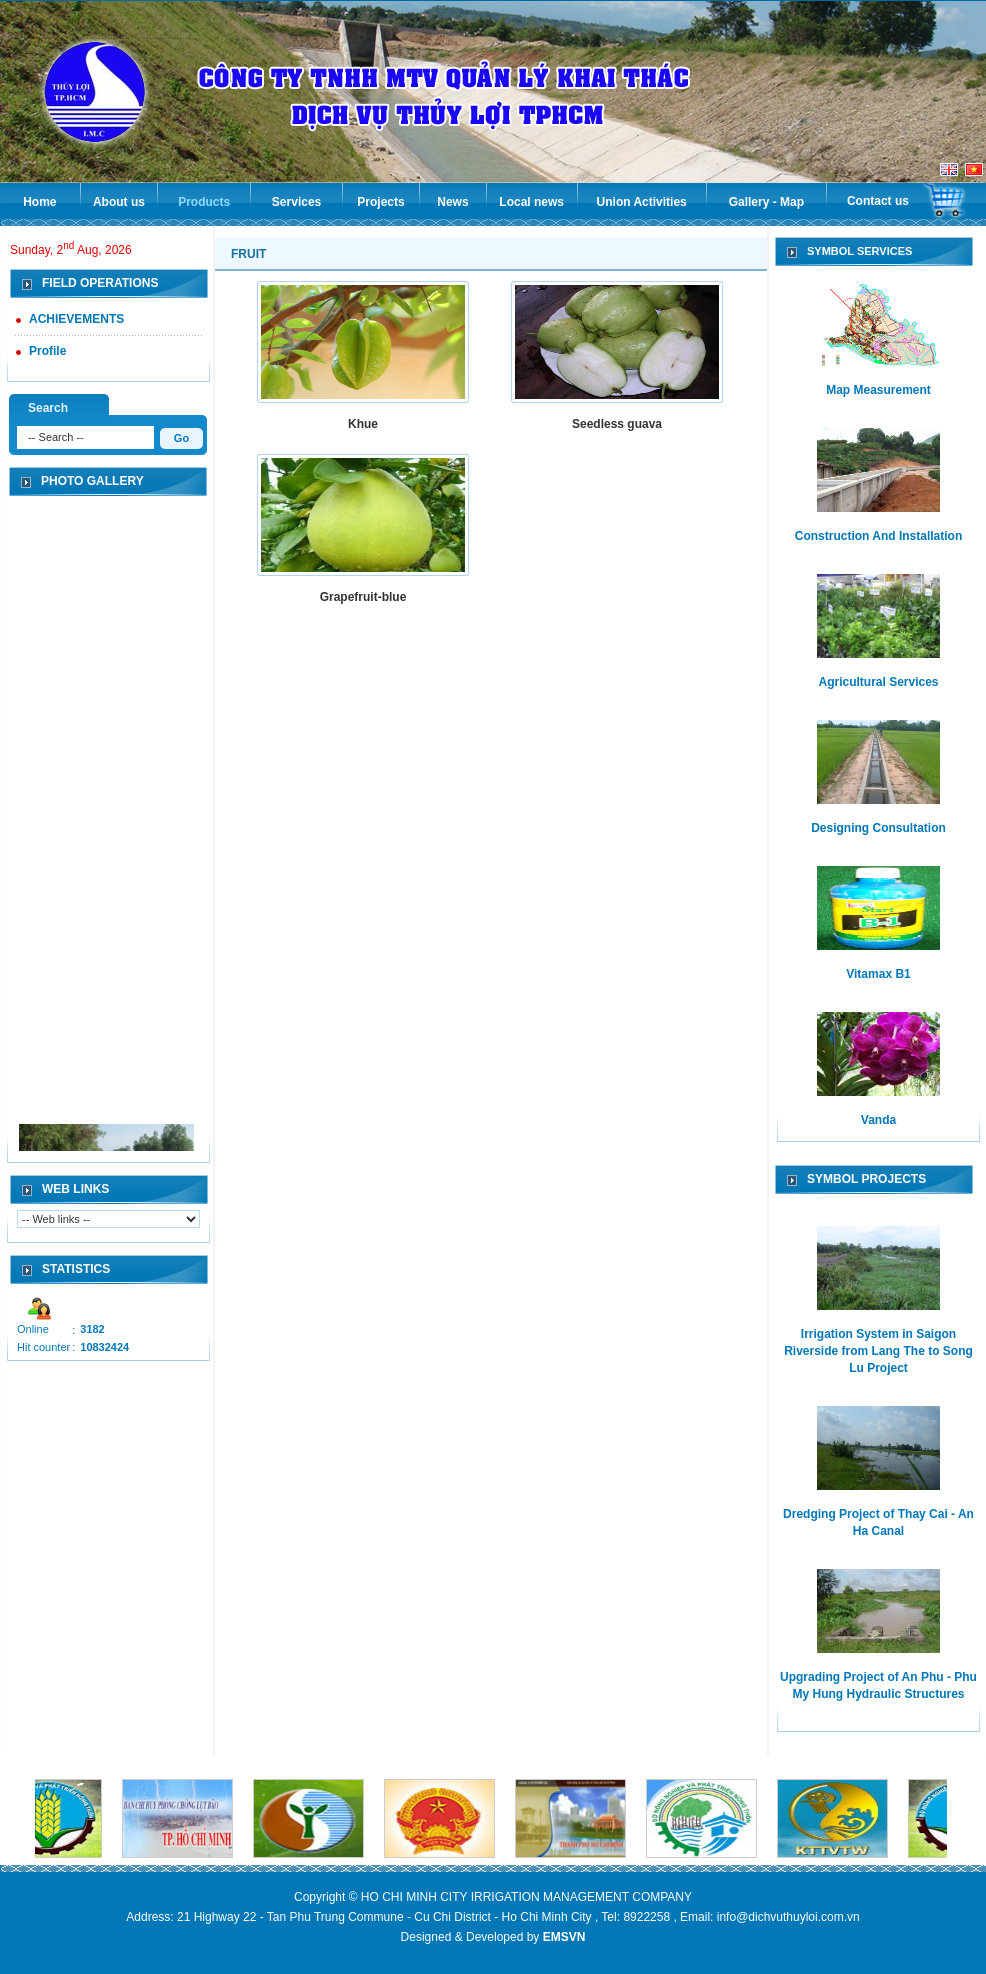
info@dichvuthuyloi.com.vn (788, 1917)
